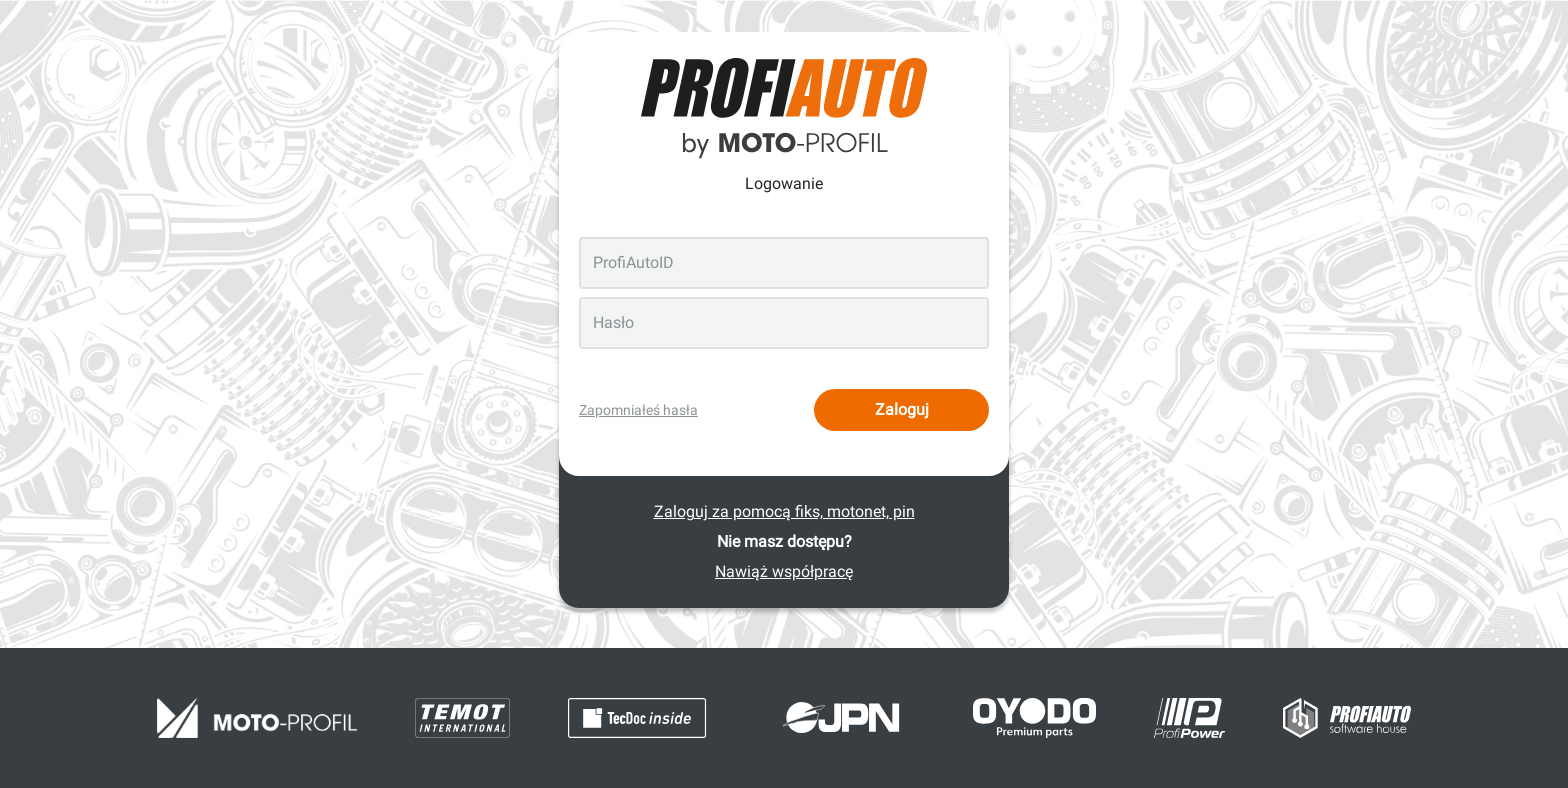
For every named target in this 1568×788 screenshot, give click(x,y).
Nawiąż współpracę (784, 571)
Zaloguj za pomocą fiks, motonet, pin (784, 511)
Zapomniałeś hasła (638, 410)
